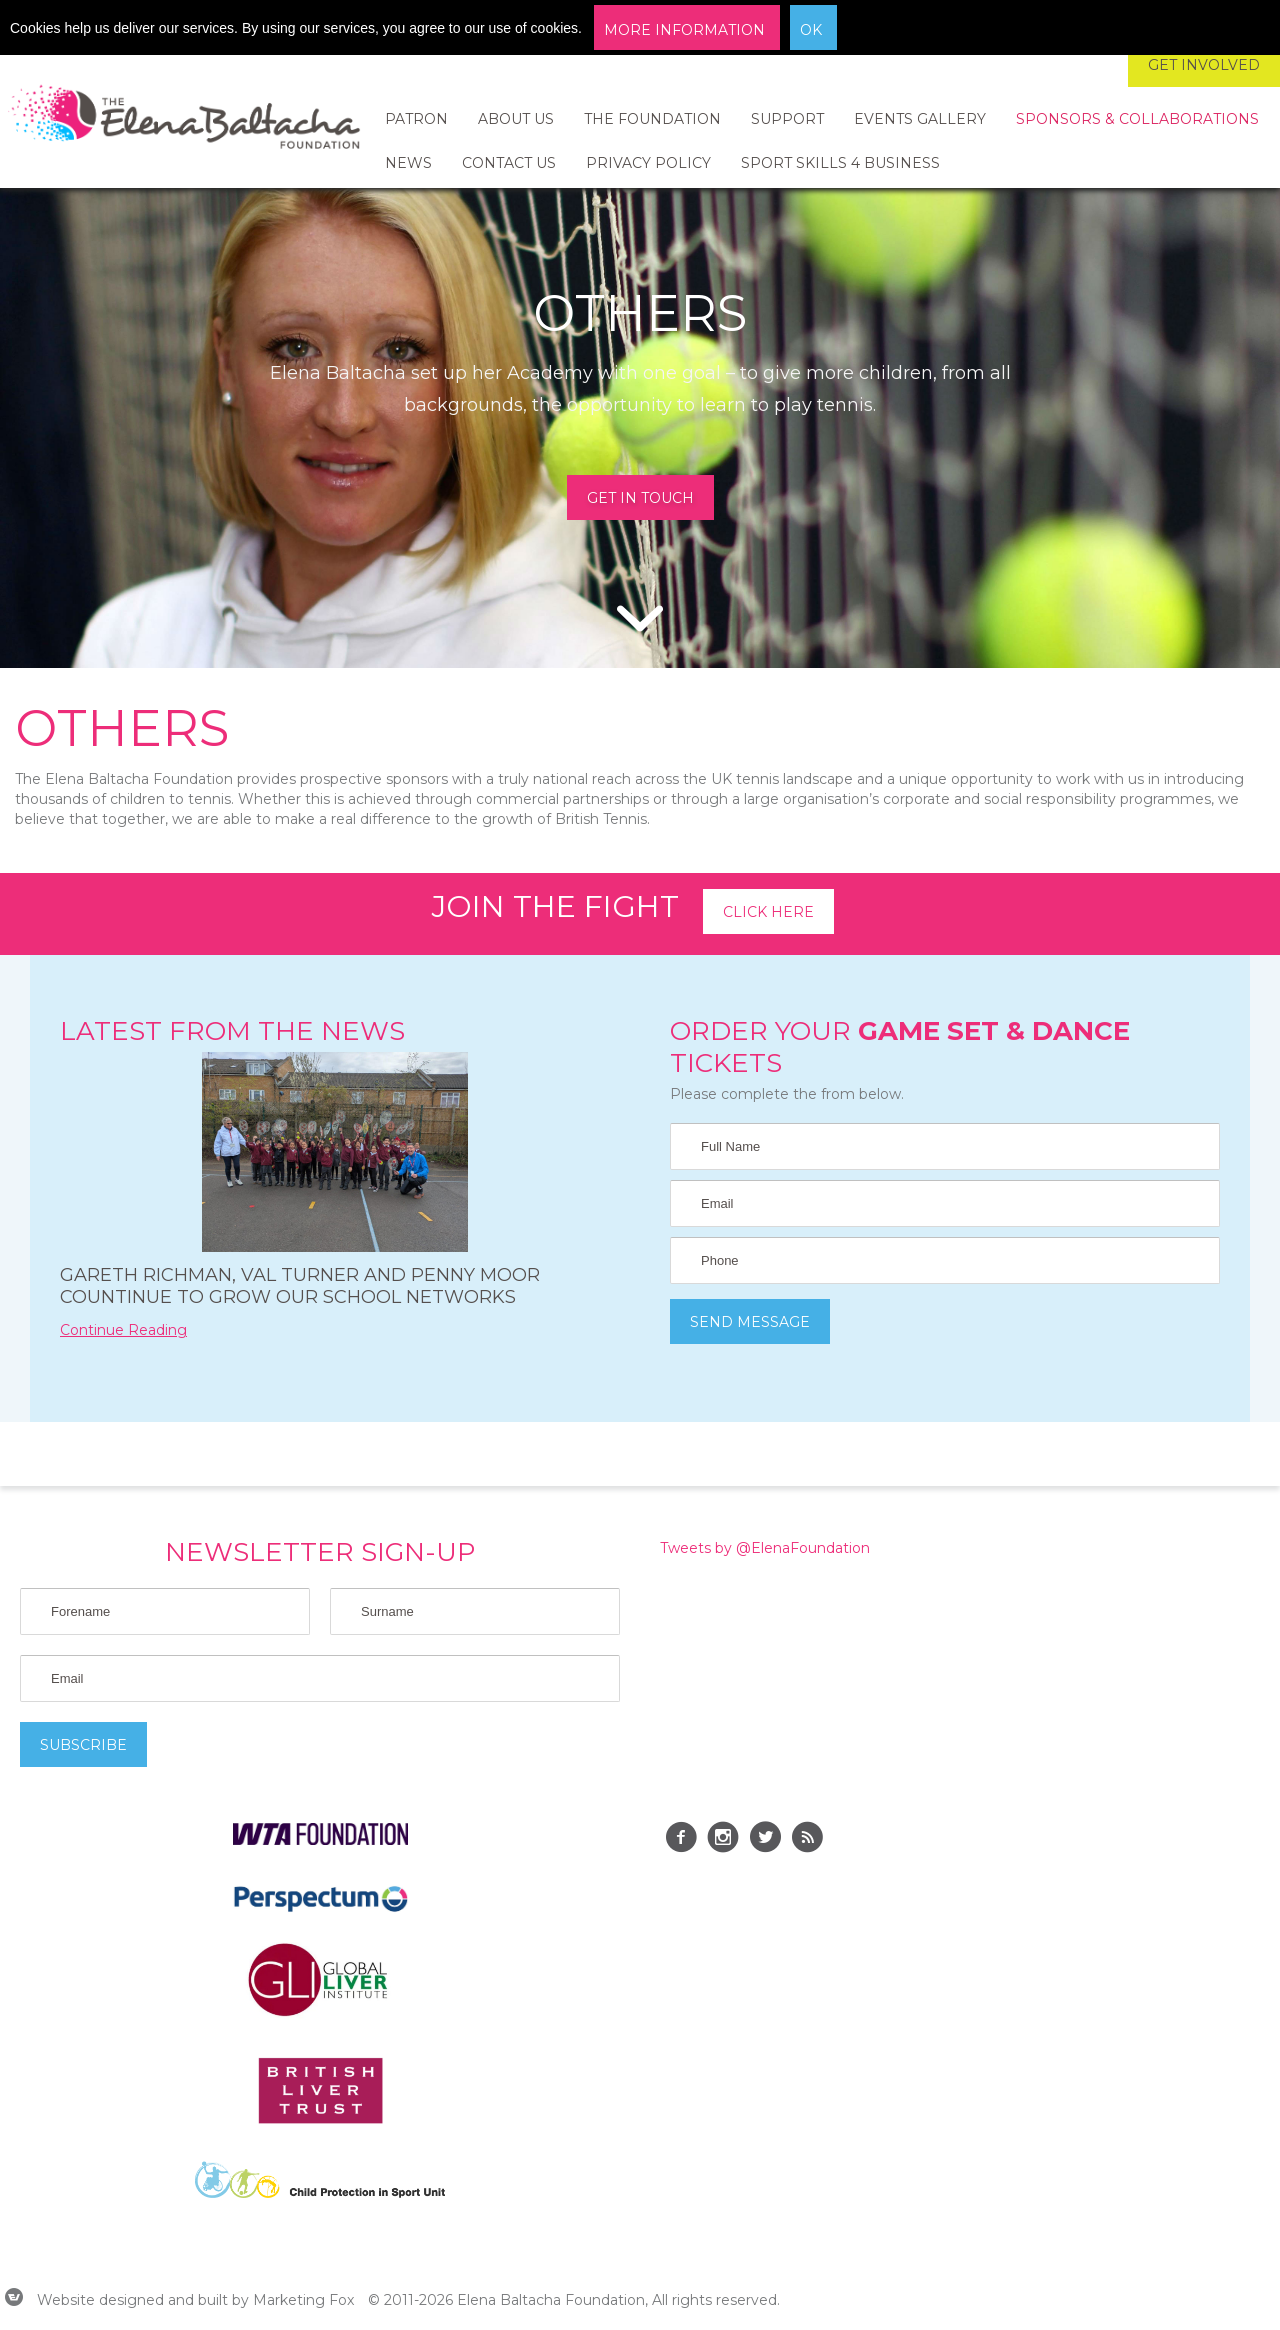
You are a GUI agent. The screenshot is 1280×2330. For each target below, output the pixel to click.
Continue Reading (123, 1330)
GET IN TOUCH (640, 498)
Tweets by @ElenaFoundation (765, 1548)
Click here (768, 912)
